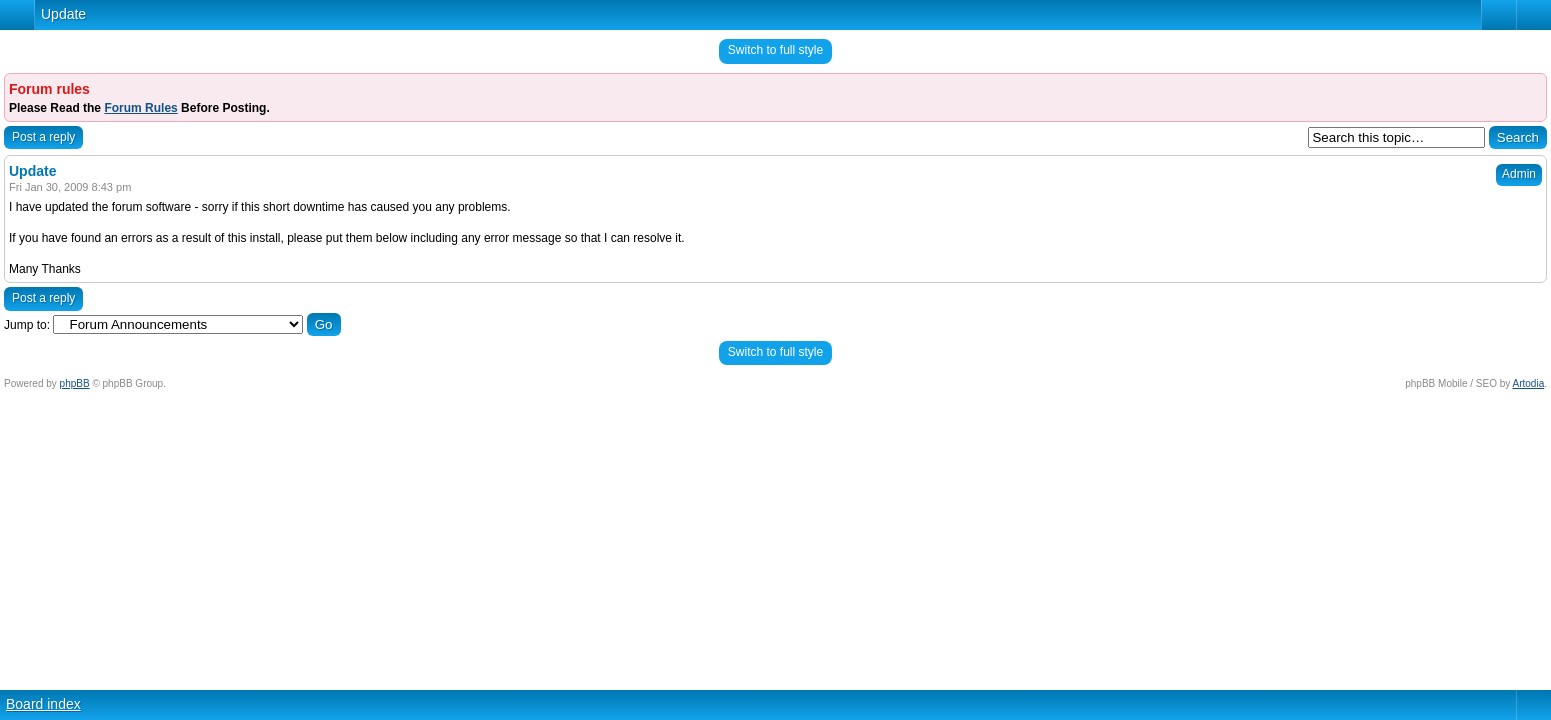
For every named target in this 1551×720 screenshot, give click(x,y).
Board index (43, 704)
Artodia (1529, 383)
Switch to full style (775, 50)
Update (63, 14)
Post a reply (43, 137)
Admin (1519, 174)
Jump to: (27, 325)
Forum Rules (140, 108)
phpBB (75, 383)
